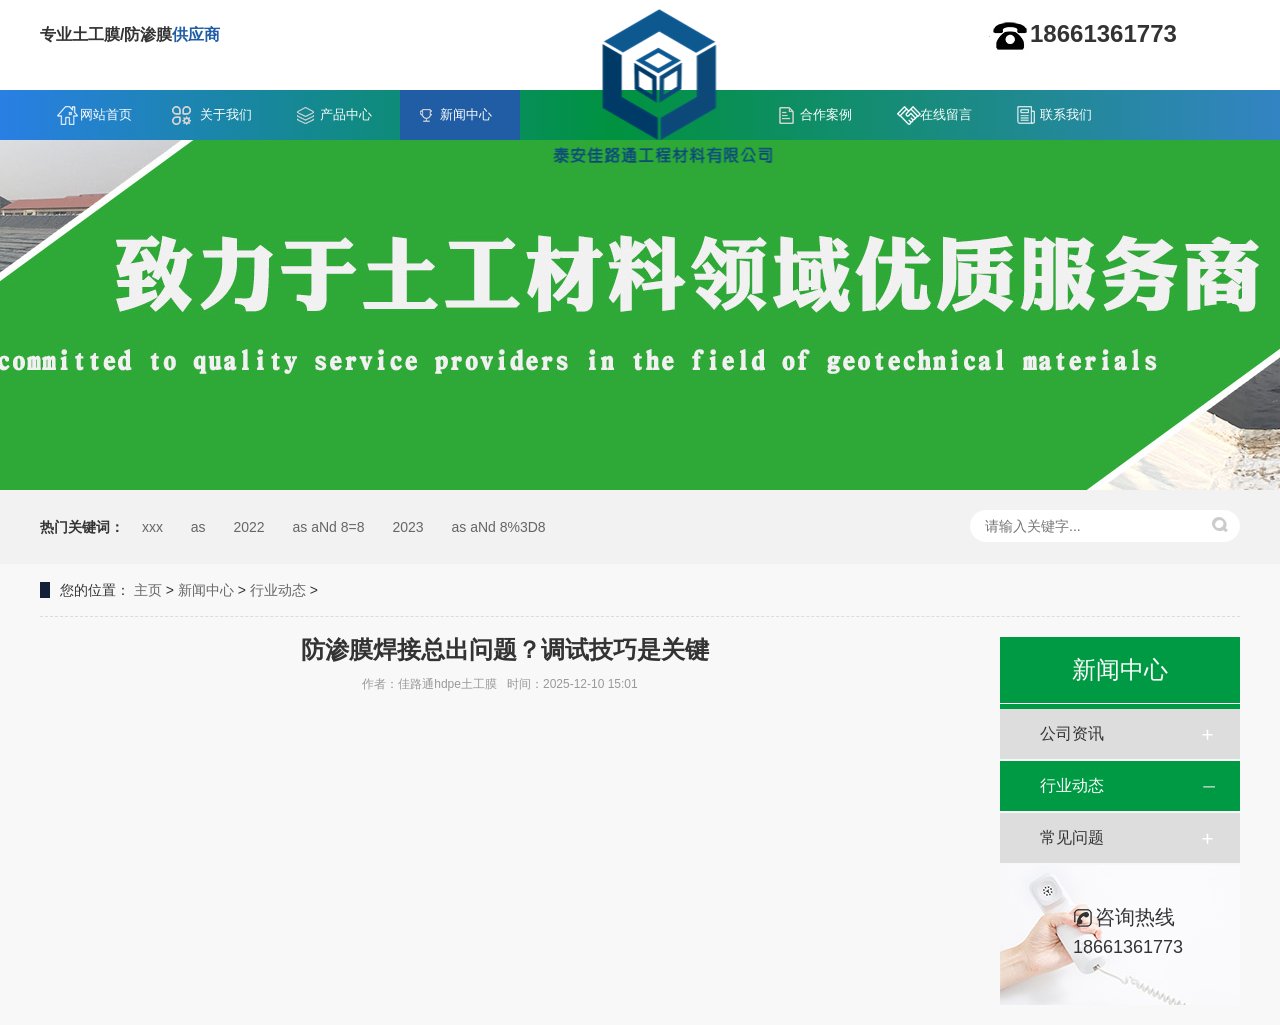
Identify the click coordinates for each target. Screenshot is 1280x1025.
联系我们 (1066, 114)
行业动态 (278, 590)
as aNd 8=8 (329, 527)
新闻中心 (466, 114)
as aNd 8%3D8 (498, 527)
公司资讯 (1072, 733)
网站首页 (106, 114)
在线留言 (946, 114)
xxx (152, 527)
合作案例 (826, 114)
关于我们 (226, 114)
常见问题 (1072, 837)
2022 (248, 527)
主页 (148, 590)
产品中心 (346, 114)
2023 (407, 527)
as (198, 527)
